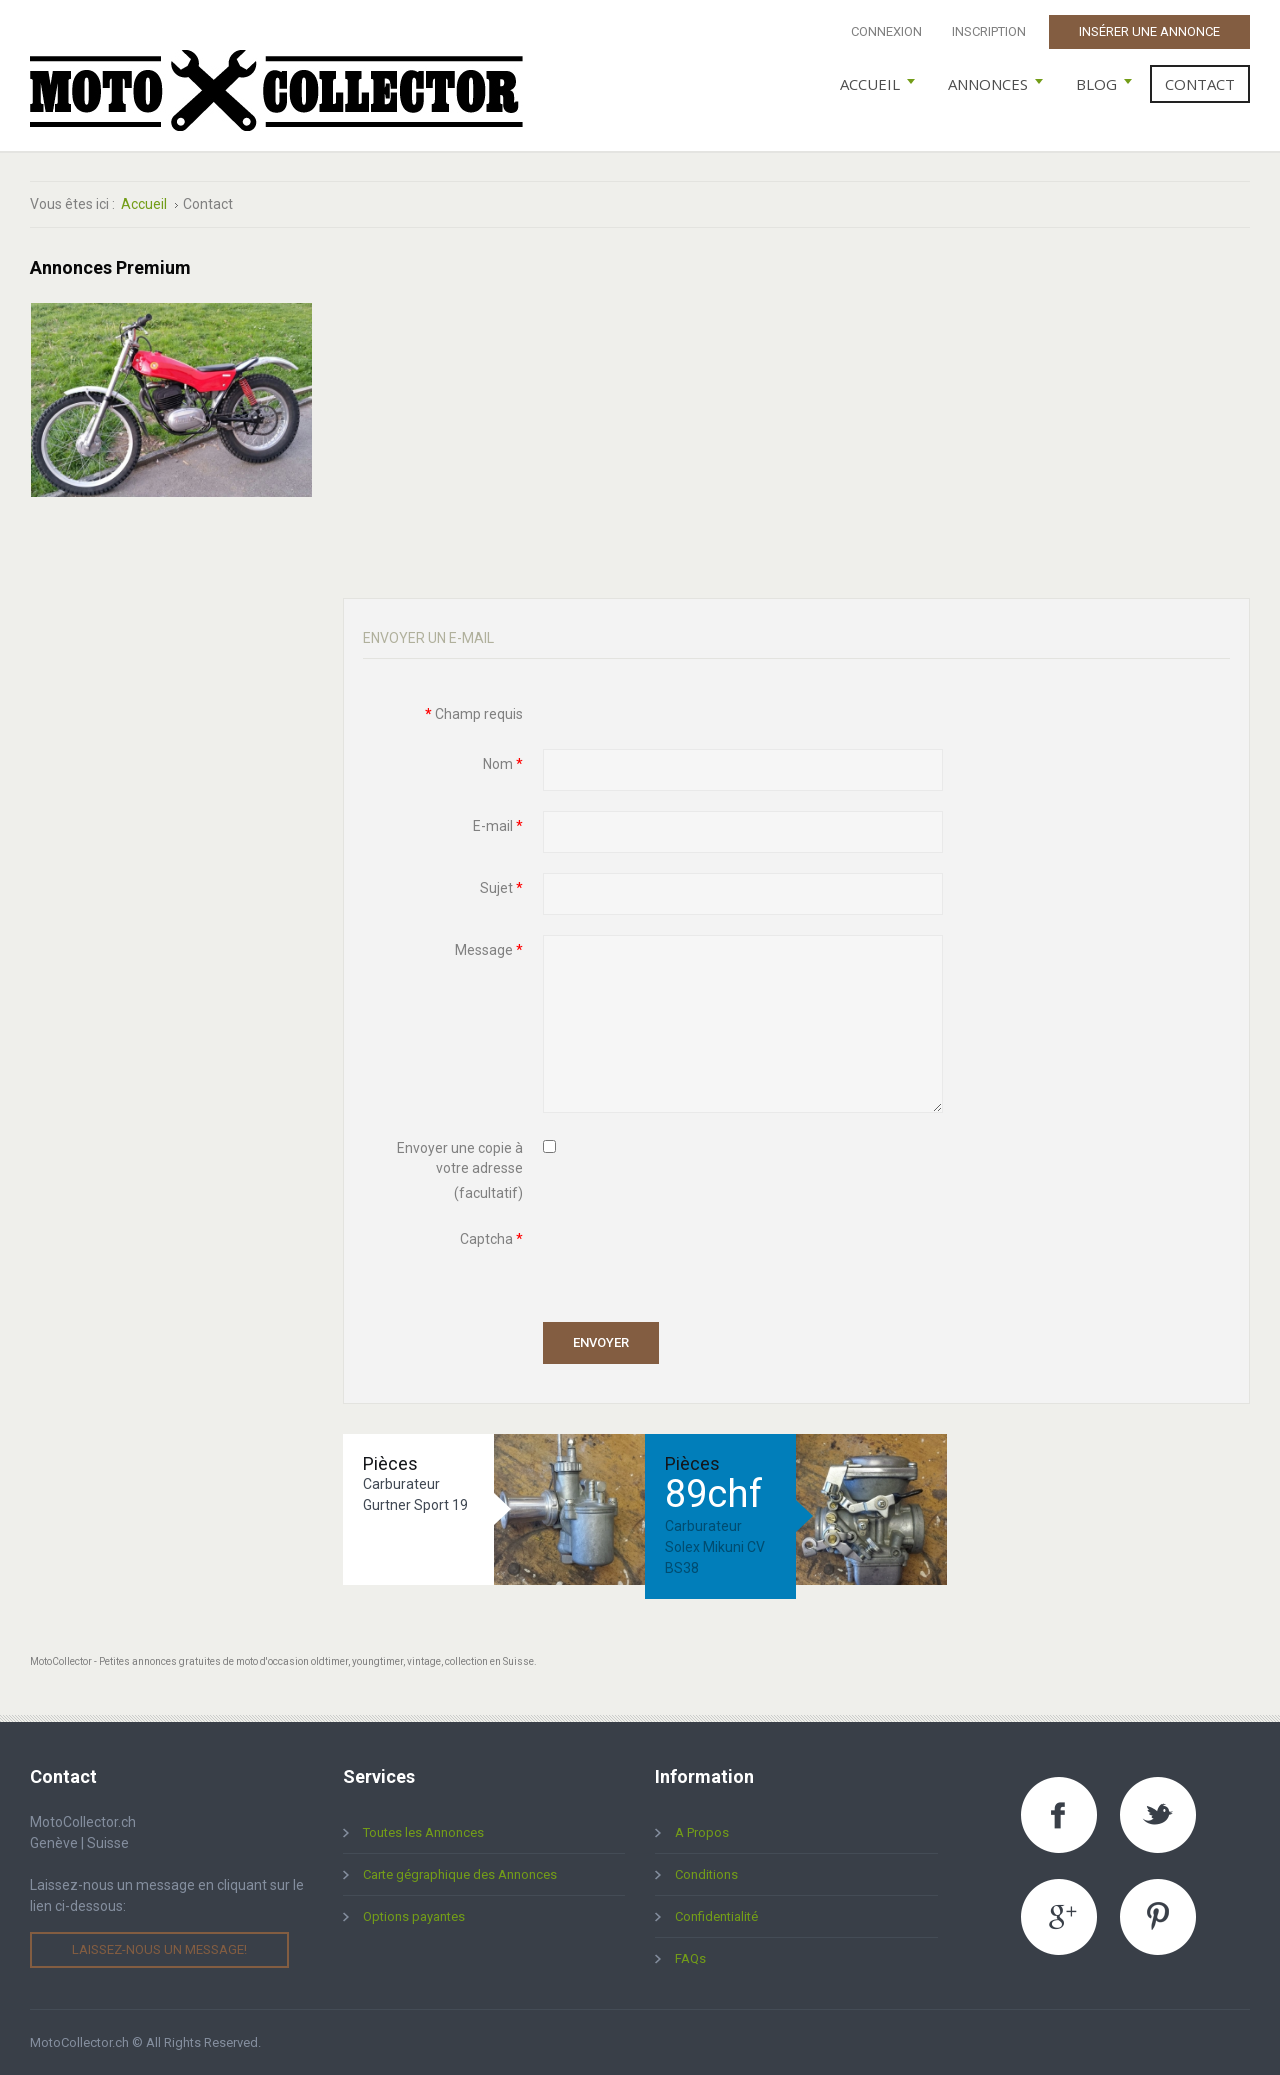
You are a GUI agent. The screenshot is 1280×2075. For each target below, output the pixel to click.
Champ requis (474, 714)
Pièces (390, 1463)
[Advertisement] (797, 398)
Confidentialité (716, 1916)
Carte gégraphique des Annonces (460, 1874)
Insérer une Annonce (1149, 31)
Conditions (706, 1874)
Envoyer (601, 1342)
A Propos (702, 1832)
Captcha (491, 1239)
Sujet (501, 888)
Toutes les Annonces (423, 1832)
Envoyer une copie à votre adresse (460, 1158)
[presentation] (695, 1263)
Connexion (886, 31)
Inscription (989, 31)
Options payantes (414, 1916)
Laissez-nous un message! (159, 1949)
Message (489, 950)
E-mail (498, 826)
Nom (503, 764)
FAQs (690, 1958)
